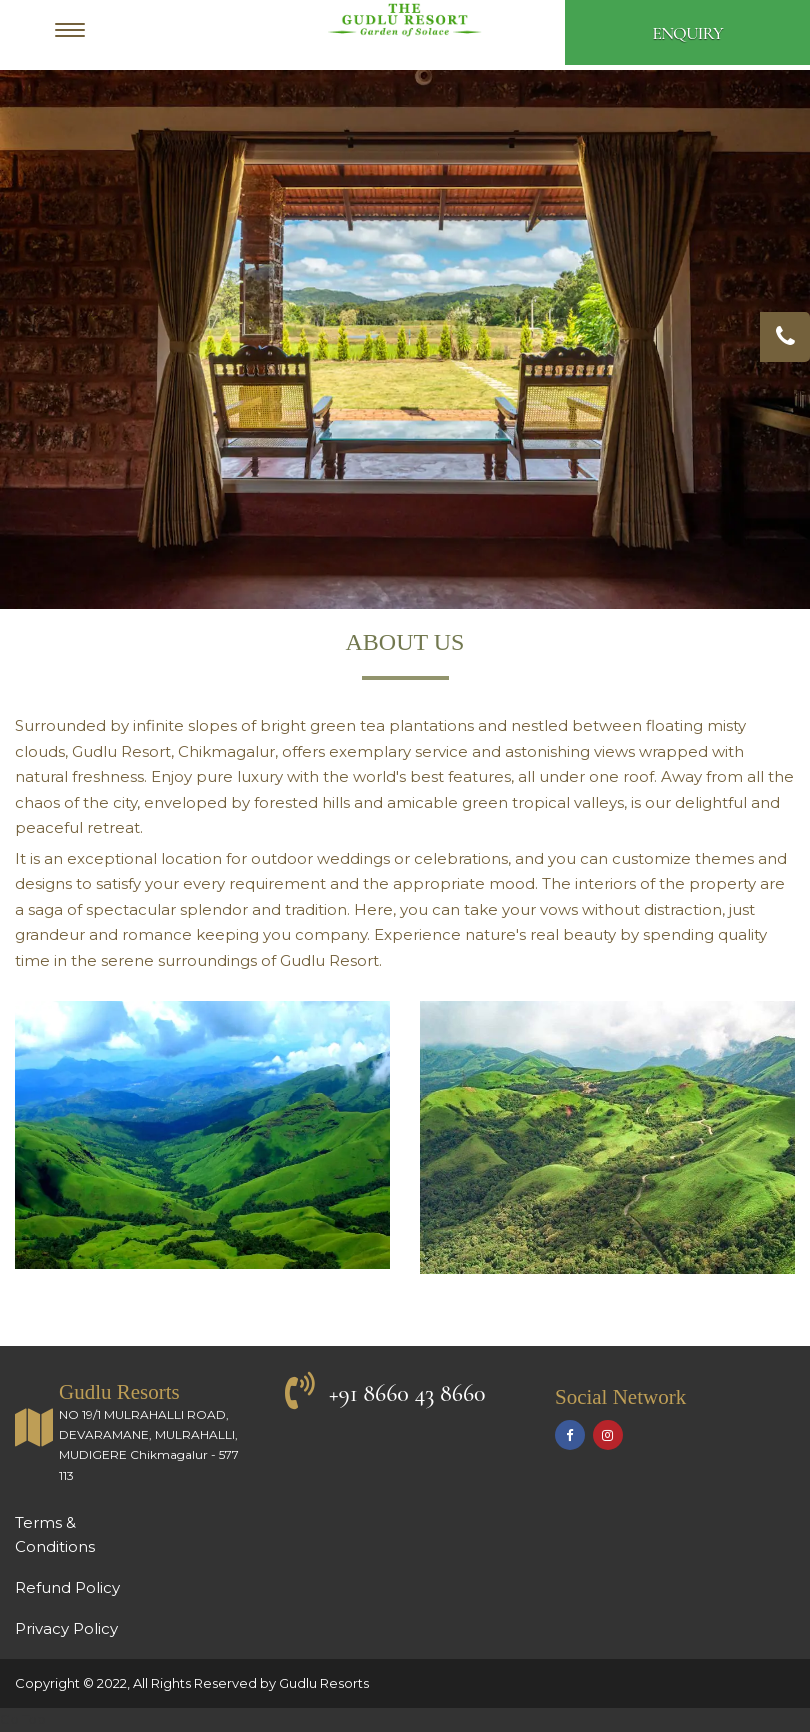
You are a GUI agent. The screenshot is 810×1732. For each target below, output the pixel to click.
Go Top (23, 1719)
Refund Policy (67, 1587)
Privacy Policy (66, 1628)
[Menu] (75, 32)
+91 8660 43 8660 (407, 1393)
